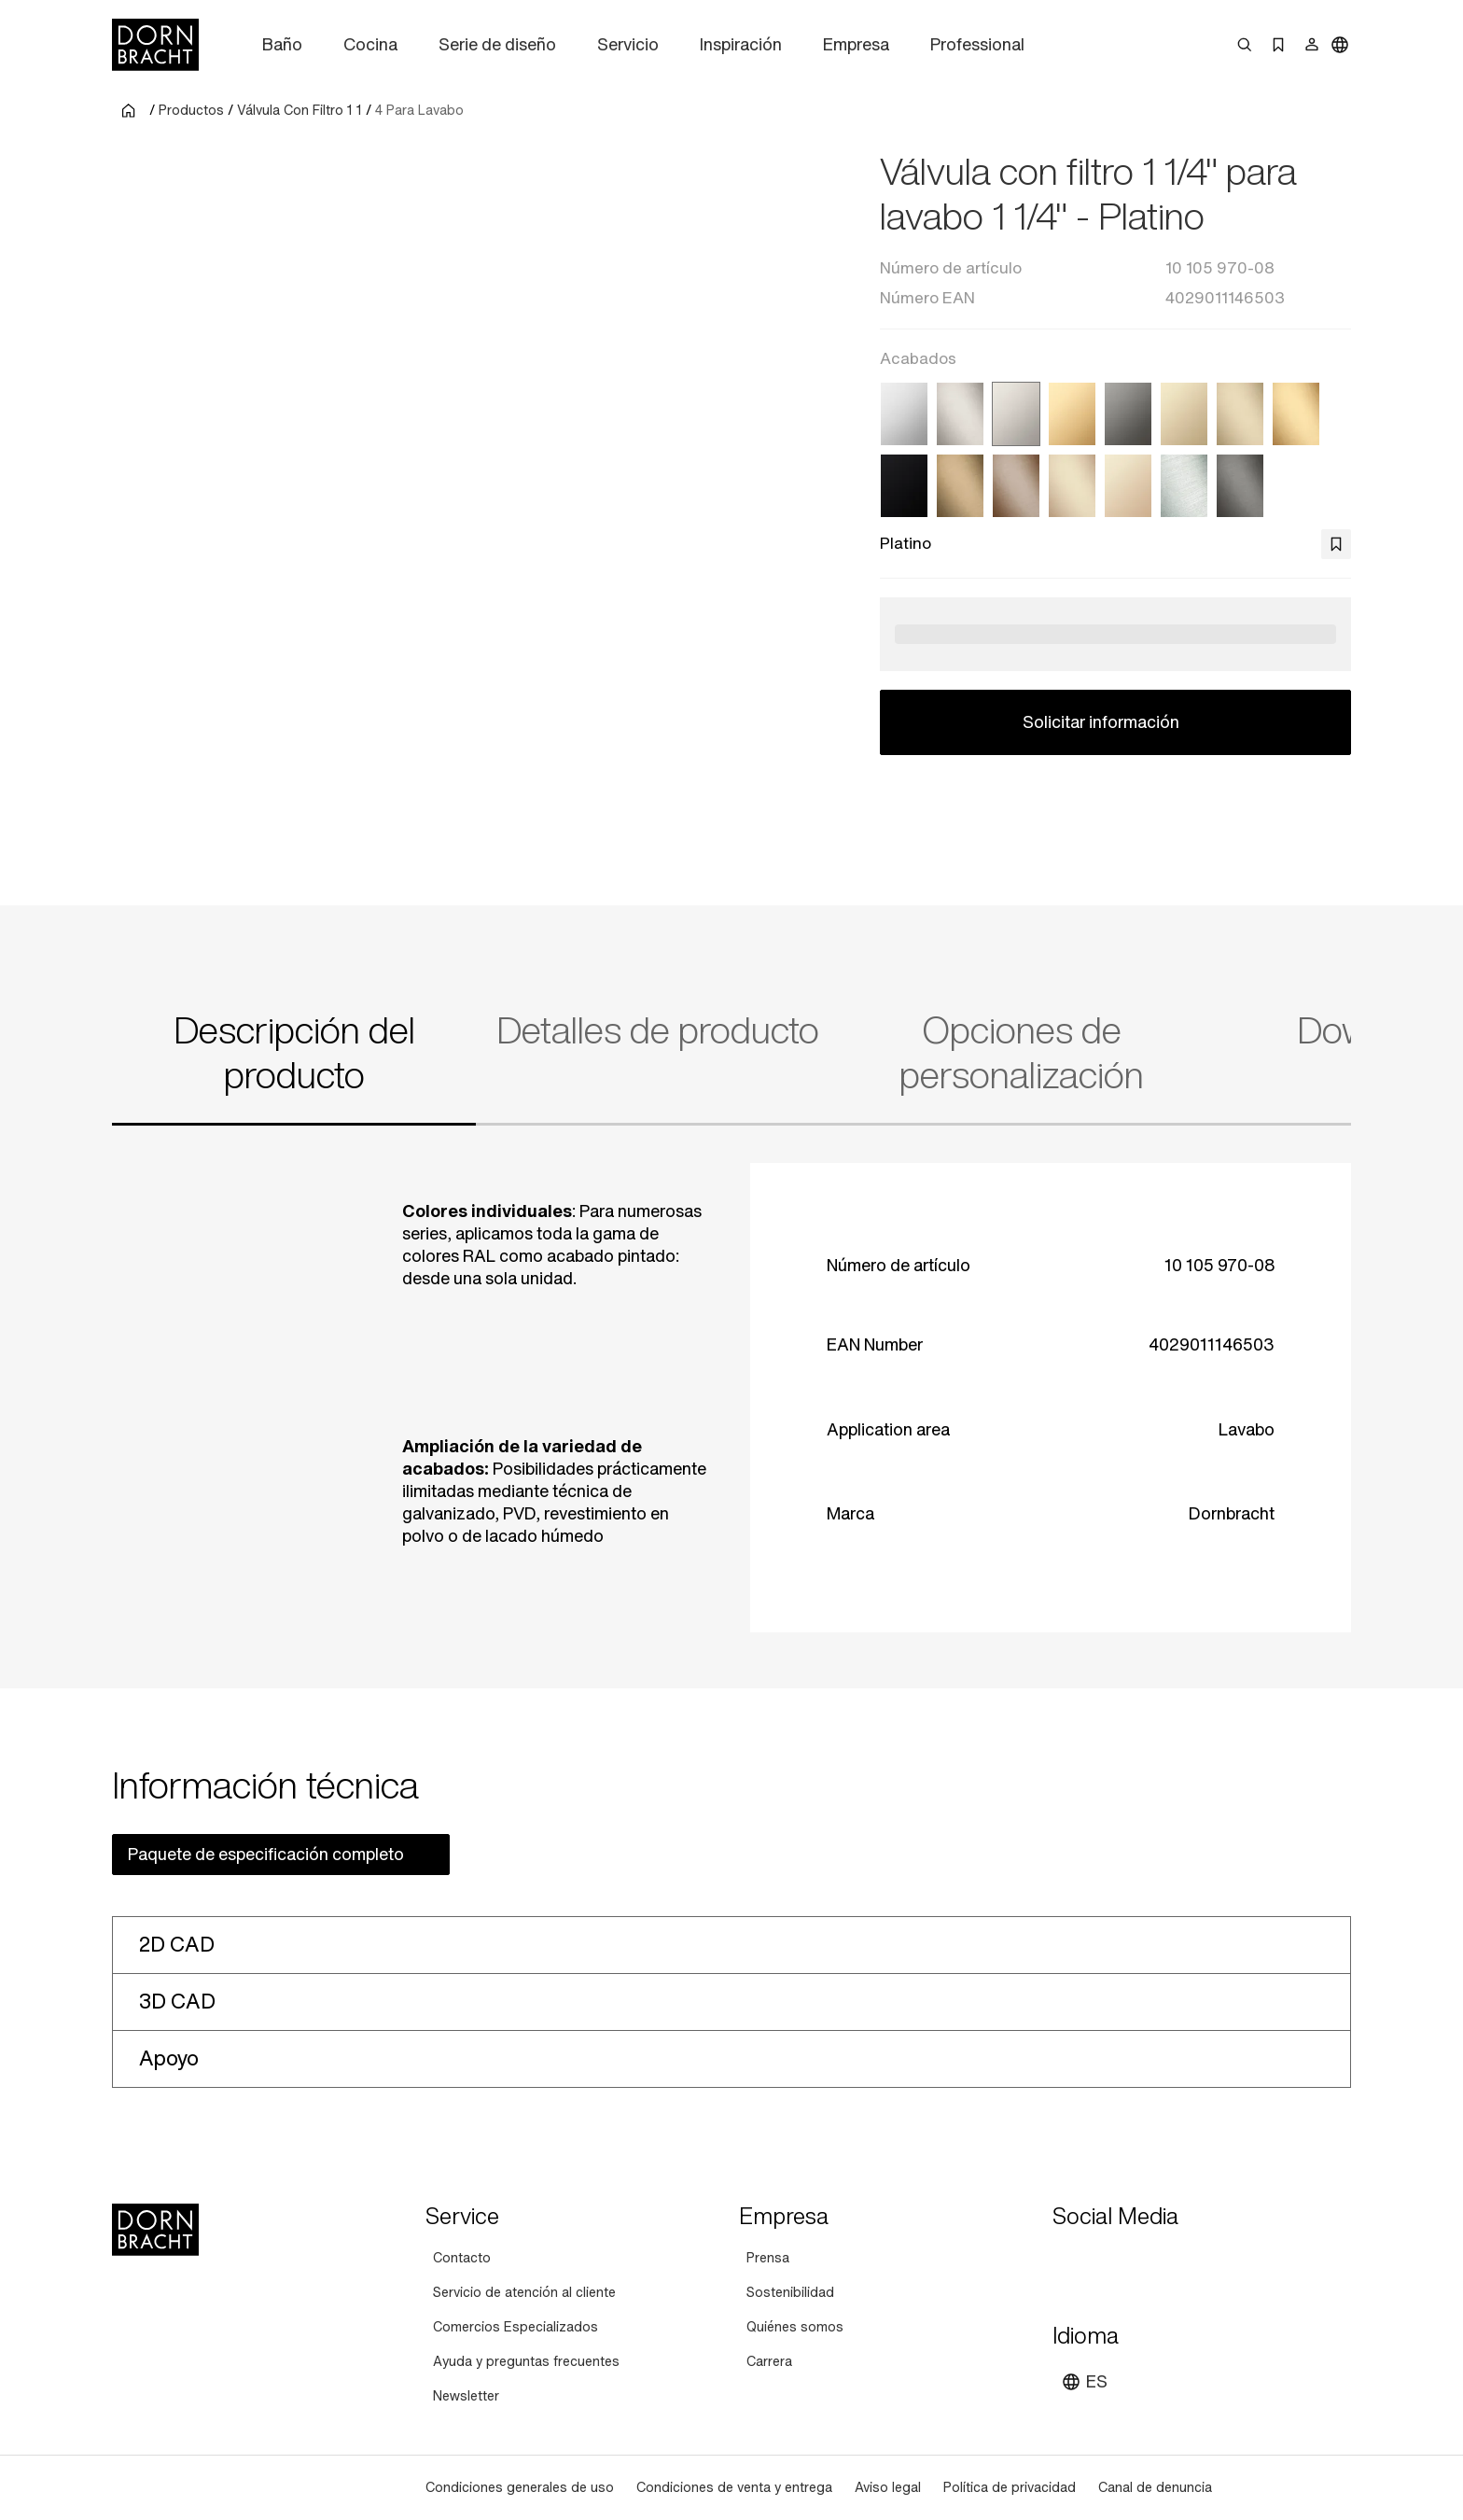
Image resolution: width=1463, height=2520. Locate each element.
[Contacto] (462, 2258)
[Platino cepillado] (960, 414)
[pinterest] (1136, 2261)
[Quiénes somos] (794, 2327)
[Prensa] (767, 2258)
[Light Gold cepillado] (1240, 414)
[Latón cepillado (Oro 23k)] (1296, 414)
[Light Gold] (1184, 414)
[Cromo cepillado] (1184, 486)
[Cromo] (904, 414)
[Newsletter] (466, 2396)
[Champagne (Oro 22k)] (1128, 486)
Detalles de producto (657, 1030)
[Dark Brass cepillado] (960, 486)
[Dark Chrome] (1128, 414)
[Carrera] (769, 2362)
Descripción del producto (294, 1052)
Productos (191, 110)
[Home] (155, 45)
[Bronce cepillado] (1016, 486)
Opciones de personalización (1021, 1052)
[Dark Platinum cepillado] (1240, 486)
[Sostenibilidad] (790, 2292)
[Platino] (1016, 414)
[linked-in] (1203, 2261)
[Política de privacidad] (1009, 2488)
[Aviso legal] (888, 2488)
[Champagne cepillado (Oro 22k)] (1072, 486)
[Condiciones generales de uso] (519, 2488)
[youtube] (1069, 2261)
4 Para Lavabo (419, 110)
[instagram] (1103, 2261)
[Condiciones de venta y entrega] (734, 2488)
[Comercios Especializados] (515, 2327)
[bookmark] (1336, 544)
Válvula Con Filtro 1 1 (299, 110)
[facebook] (1170, 2261)
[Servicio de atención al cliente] (524, 2292)
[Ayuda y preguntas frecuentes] (526, 2362)
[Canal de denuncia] (1155, 2488)
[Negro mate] (904, 486)
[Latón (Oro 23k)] (1072, 414)
